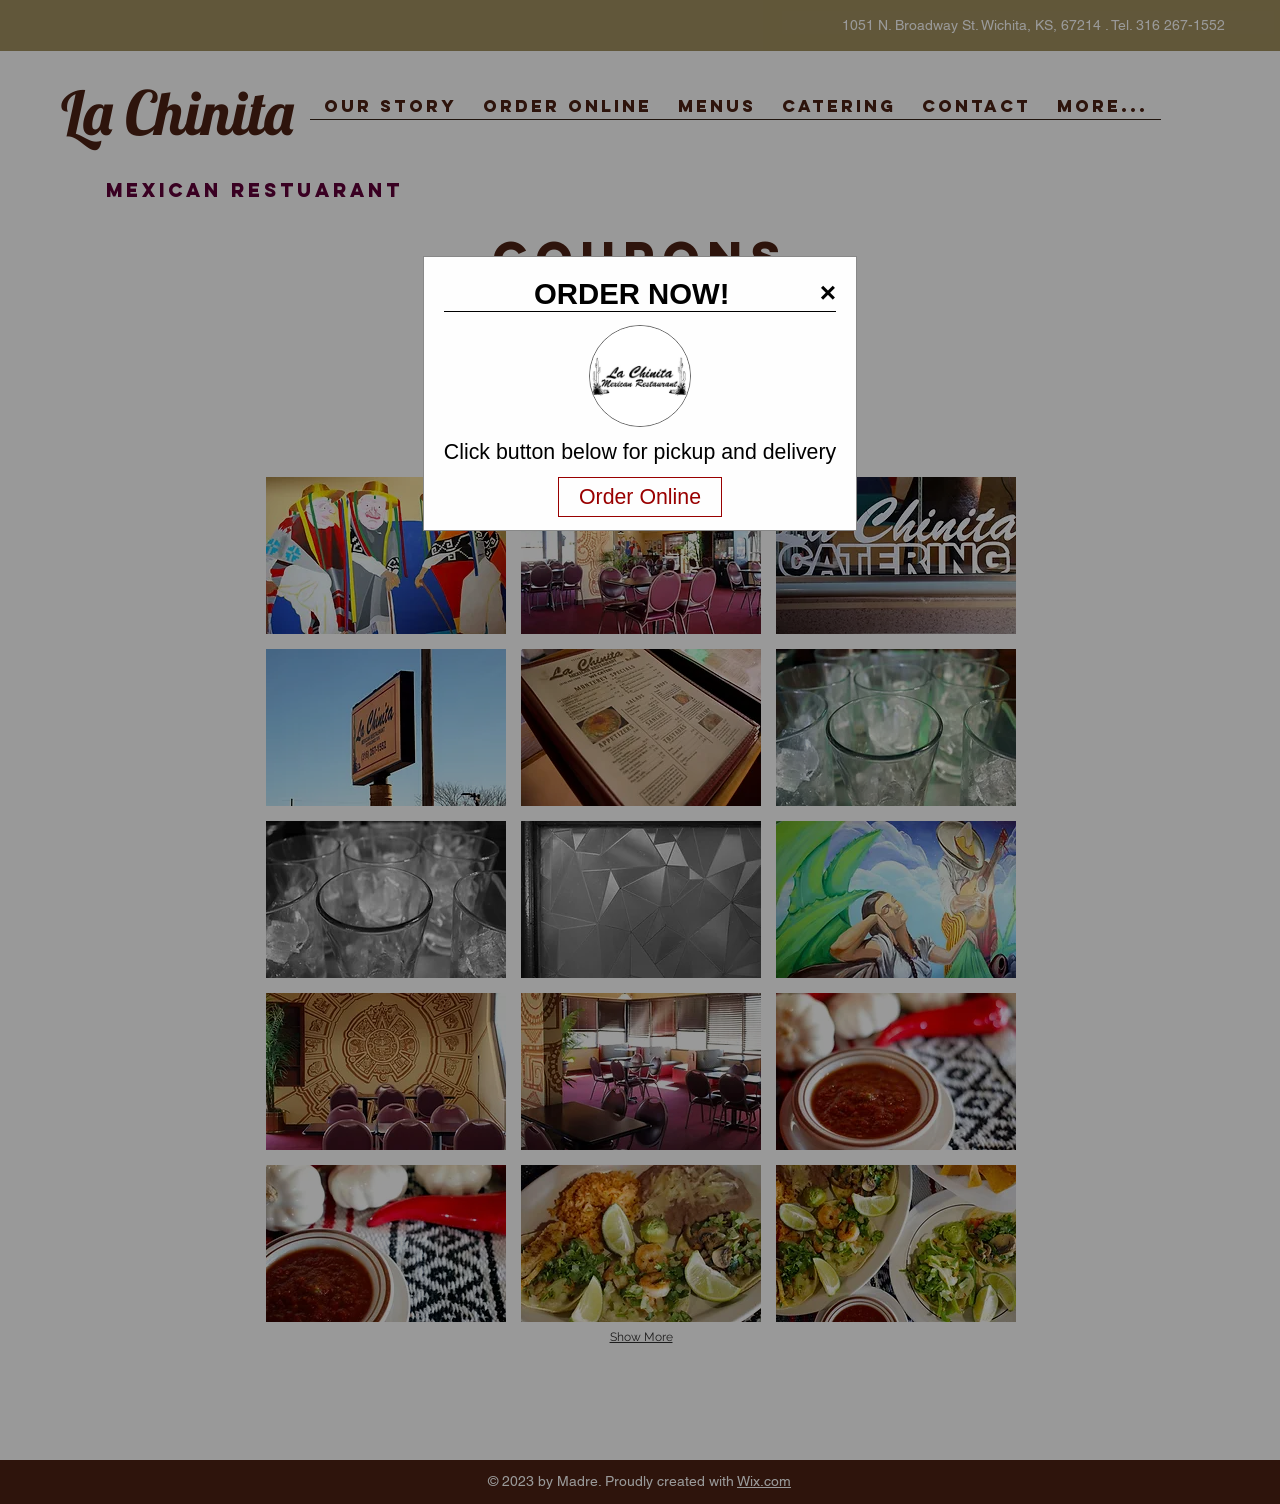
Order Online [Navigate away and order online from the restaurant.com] (640, 497)
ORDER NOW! (632, 293)
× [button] (828, 292)
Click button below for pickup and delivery (640, 452)
